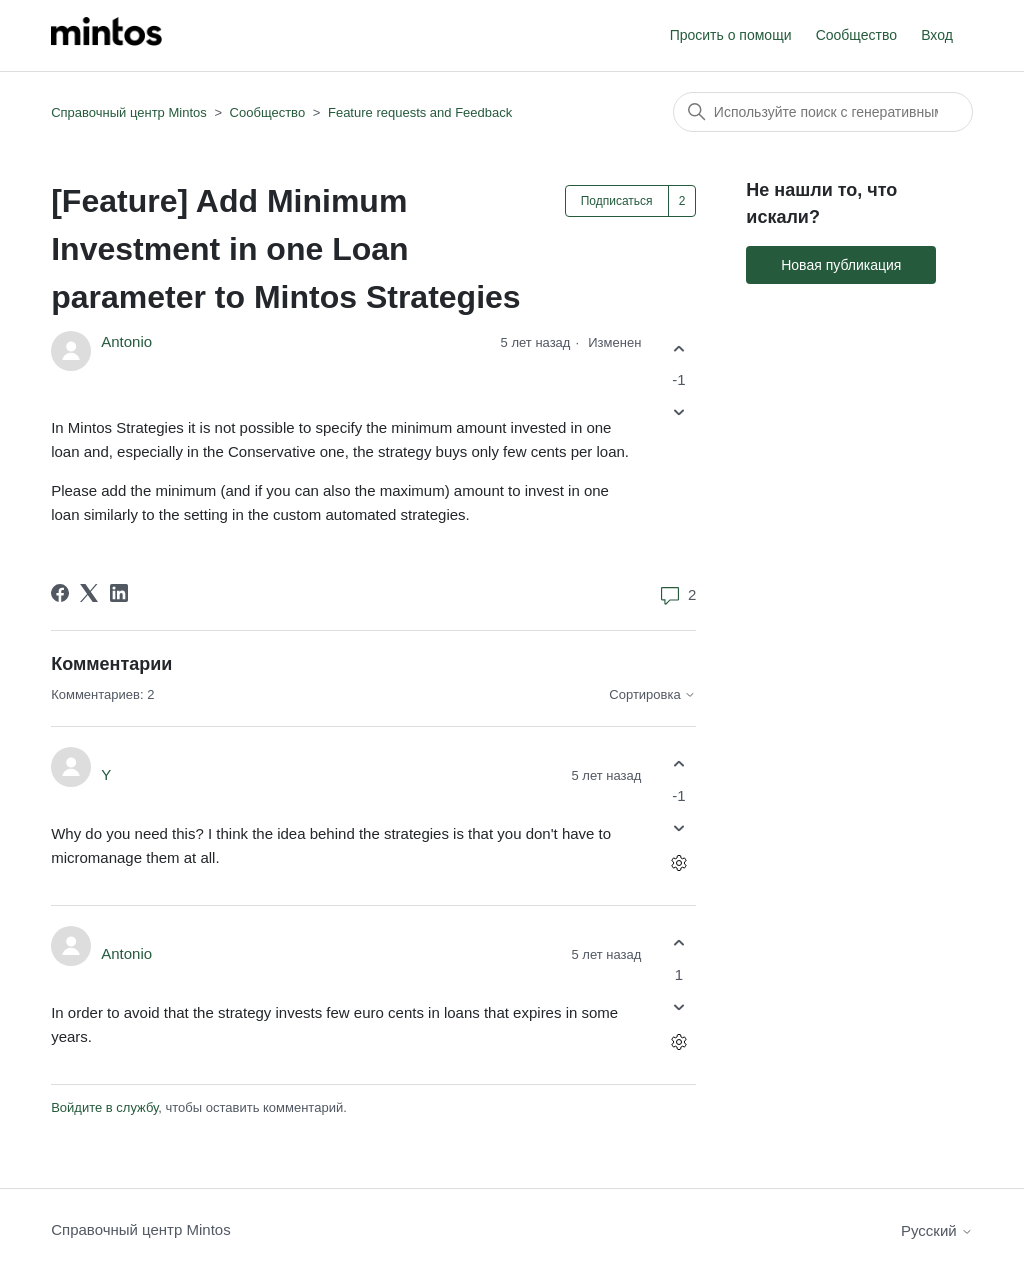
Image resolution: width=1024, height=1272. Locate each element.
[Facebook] (60, 593)
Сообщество (856, 35)
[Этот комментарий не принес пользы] (678, 827)
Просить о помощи (731, 35)
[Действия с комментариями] (678, 862)
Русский (937, 1230)
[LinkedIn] (119, 593)
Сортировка (652, 695)
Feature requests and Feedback (420, 112)
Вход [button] (937, 35)
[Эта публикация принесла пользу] (678, 348)
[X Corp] (89, 593)
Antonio (126, 341)
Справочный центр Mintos (129, 112)
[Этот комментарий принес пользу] (678, 764)
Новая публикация (841, 265)
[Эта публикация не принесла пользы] (678, 412)
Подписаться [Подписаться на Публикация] (617, 201)
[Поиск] (823, 112)
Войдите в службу (104, 1107)
